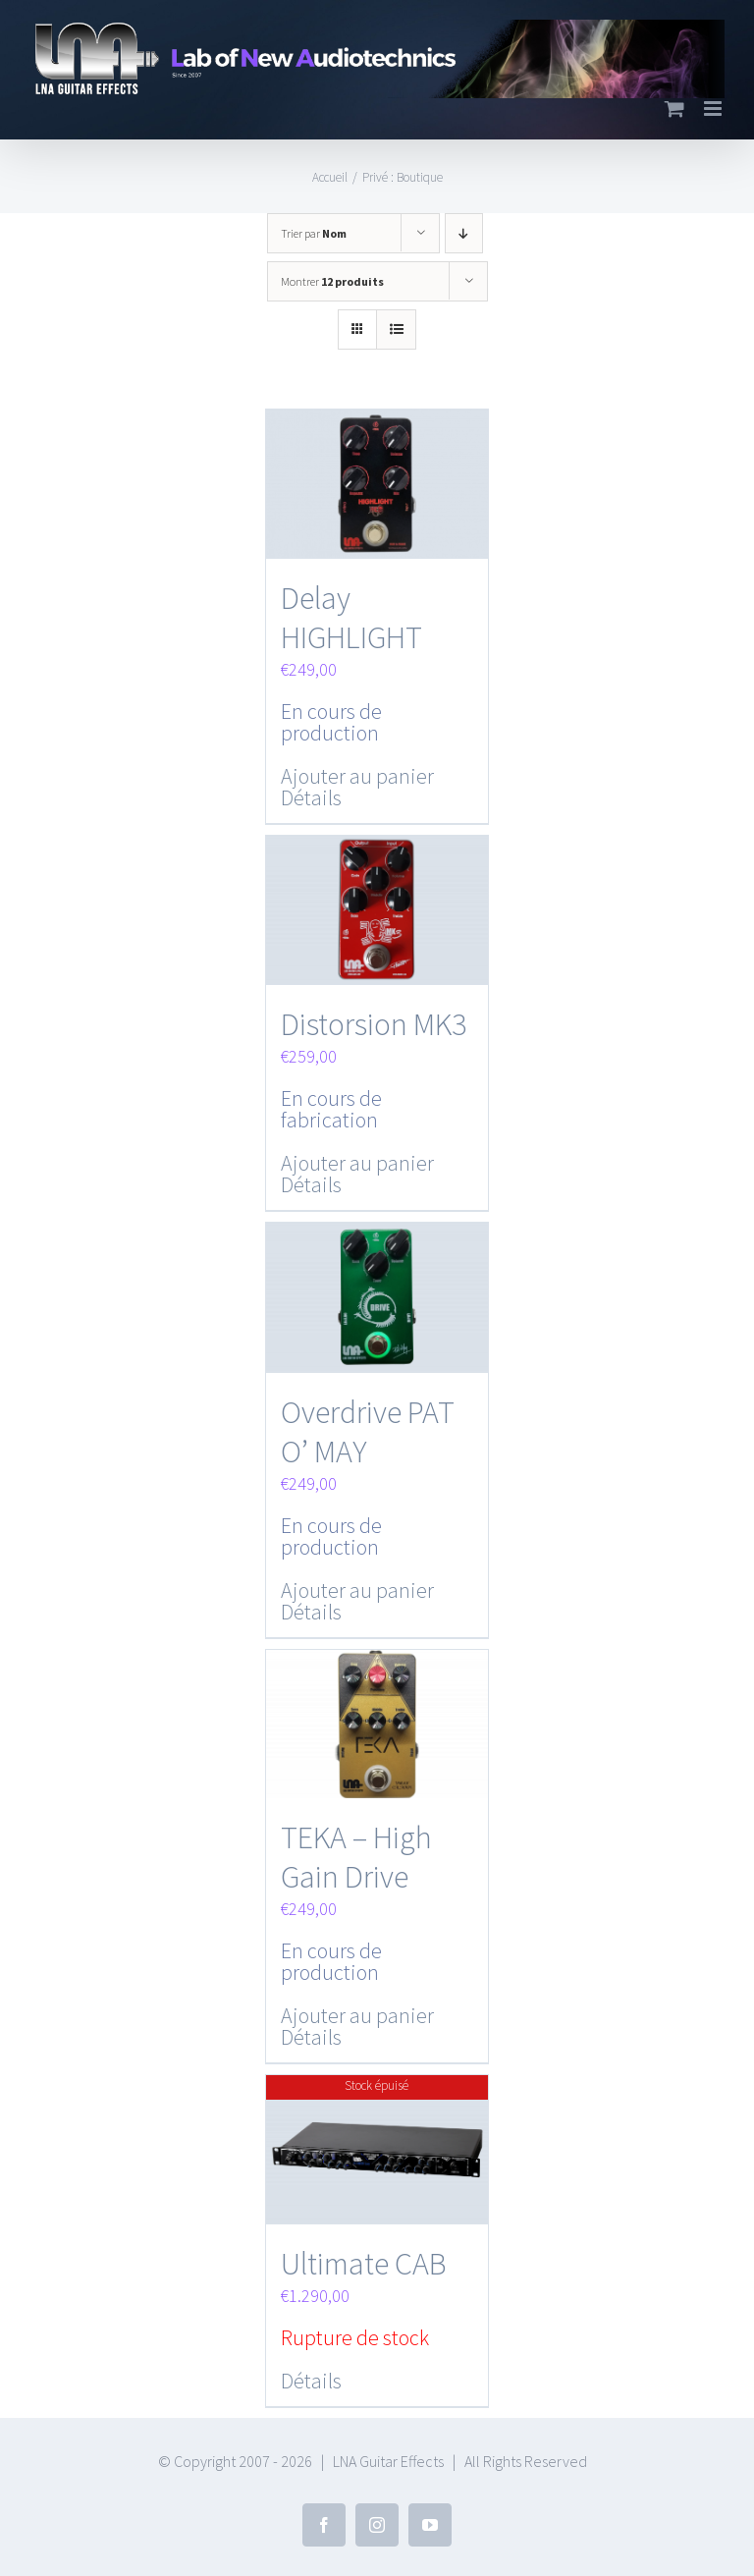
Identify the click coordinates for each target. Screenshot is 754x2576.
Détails (311, 796)
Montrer (332, 281)
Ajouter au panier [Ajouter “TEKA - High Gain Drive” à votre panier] (357, 2011)
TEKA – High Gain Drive (356, 1853)
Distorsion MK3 (373, 1022)
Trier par (314, 233)
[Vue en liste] (396, 329)
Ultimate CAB (364, 2258)
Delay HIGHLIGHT (351, 616)
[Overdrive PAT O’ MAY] (377, 1295)
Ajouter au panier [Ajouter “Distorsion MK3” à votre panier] (357, 1161)
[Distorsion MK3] (377, 909)
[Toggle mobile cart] (674, 108)
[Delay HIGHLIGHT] (377, 484)
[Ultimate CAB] (377, 2145)
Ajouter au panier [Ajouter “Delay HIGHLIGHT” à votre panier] (357, 775)
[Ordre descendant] (464, 233)
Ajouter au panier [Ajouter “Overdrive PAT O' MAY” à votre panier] (357, 1586)
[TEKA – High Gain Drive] (377, 1720)
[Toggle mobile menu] (714, 108)
